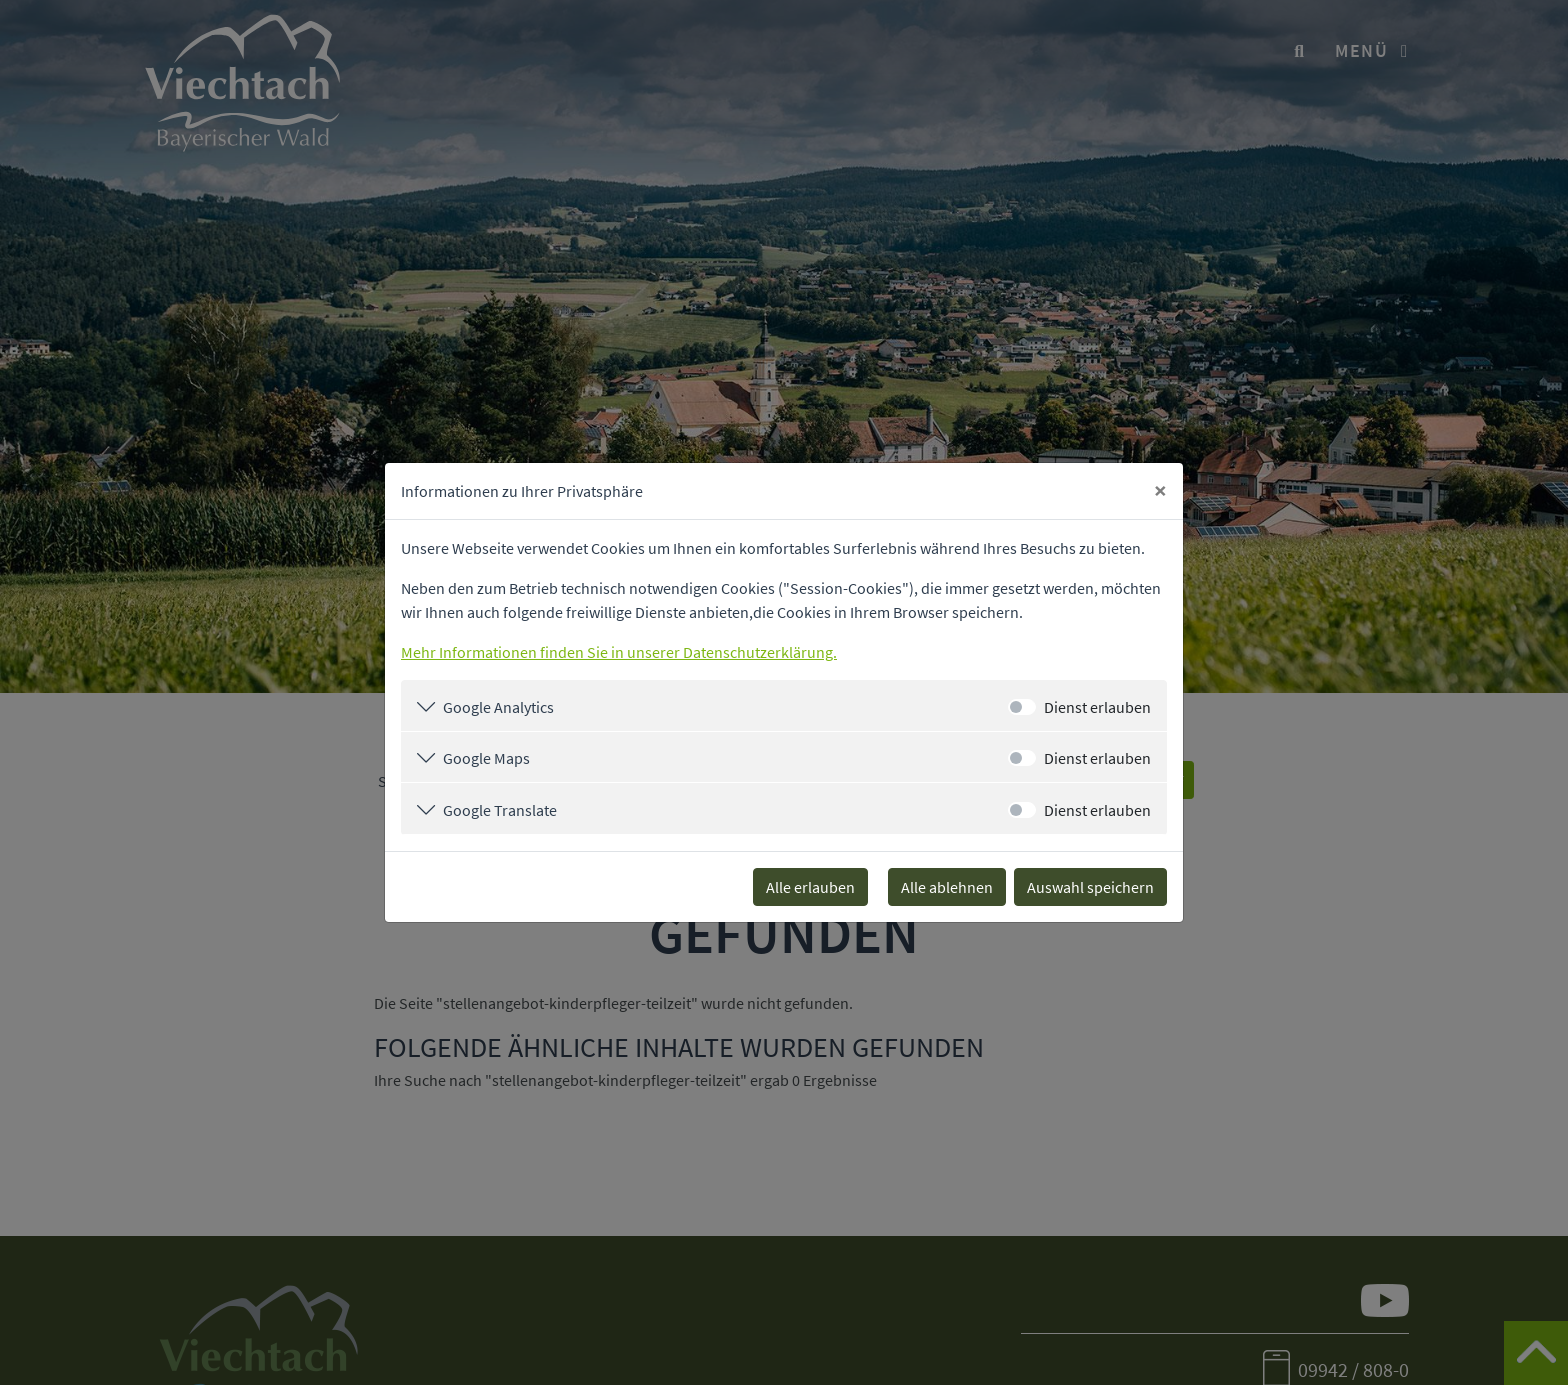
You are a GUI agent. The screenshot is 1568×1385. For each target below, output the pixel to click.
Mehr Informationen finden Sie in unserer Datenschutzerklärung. (619, 652)
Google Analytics (498, 707)
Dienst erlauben (1097, 707)
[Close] (1160, 491)
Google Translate (500, 810)
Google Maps (486, 758)
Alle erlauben (810, 887)
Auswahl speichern (1090, 887)
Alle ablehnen (947, 887)
